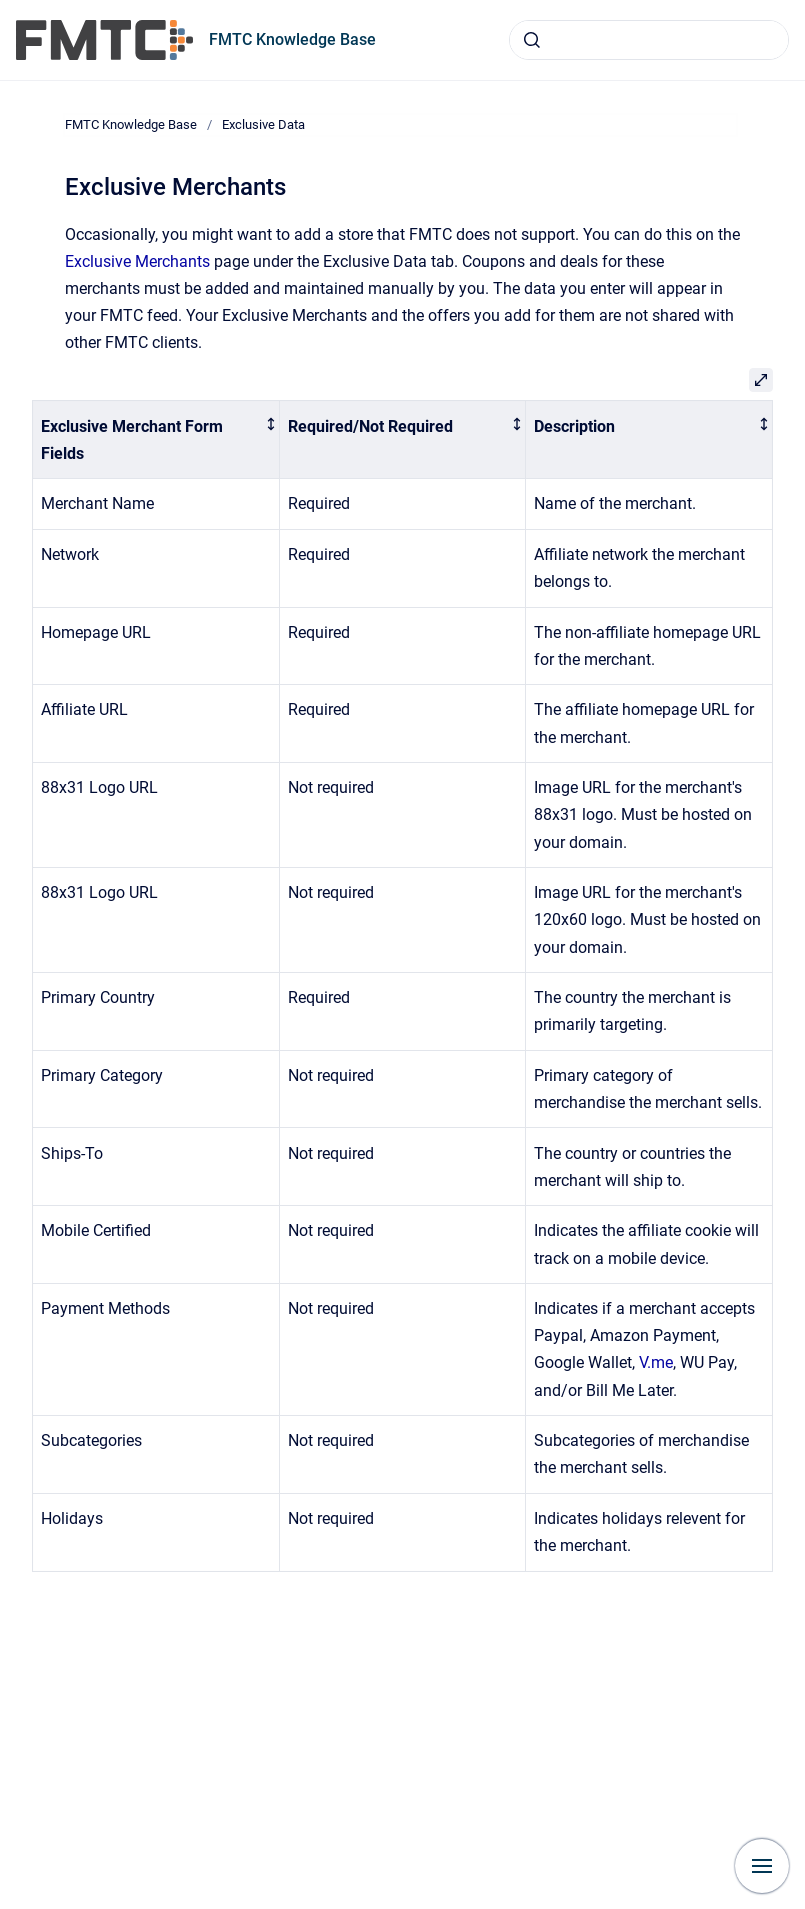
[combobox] (649, 40)
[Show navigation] (762, 1866)
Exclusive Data (263, 124)
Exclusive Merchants (137, 261)
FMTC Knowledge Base (292, 39)
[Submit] (532, 40)
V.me (656, 1362)
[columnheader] (156, 440)
